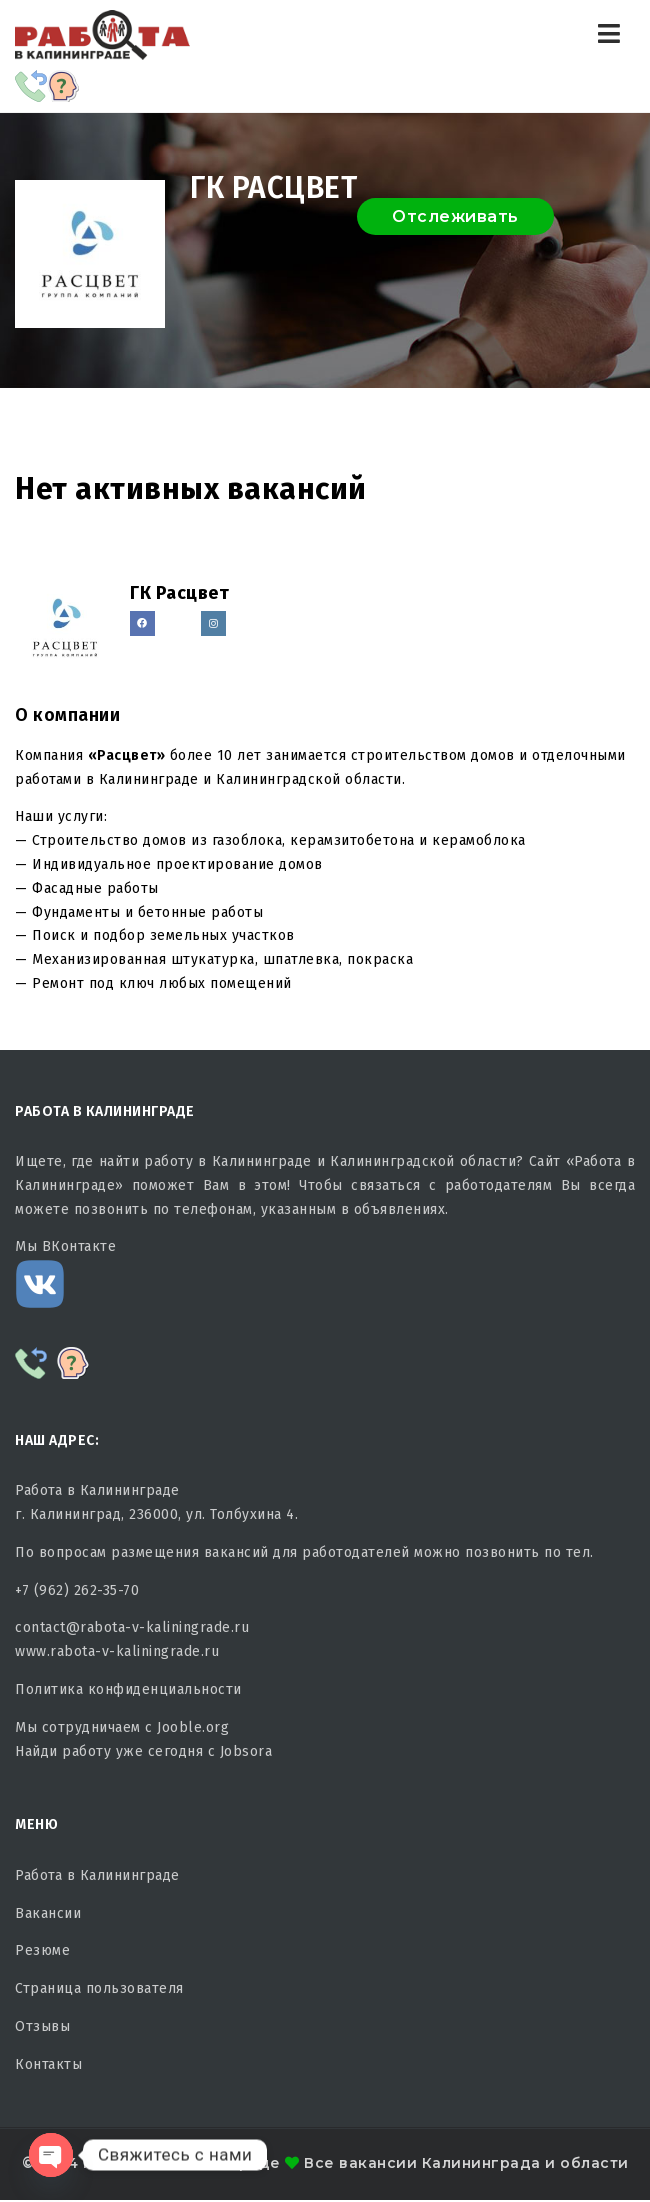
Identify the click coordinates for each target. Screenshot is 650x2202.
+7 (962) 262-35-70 (77, 1590)
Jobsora (246, 1751)
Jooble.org (193, 1727)
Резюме (42, 1950)
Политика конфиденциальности (128, 1689)
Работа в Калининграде (97, 1875)
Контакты (48, 2064)
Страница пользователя (99, 1988)
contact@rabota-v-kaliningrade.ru (132, 1627)
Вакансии (48, 1913)
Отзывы (42, 2026)
